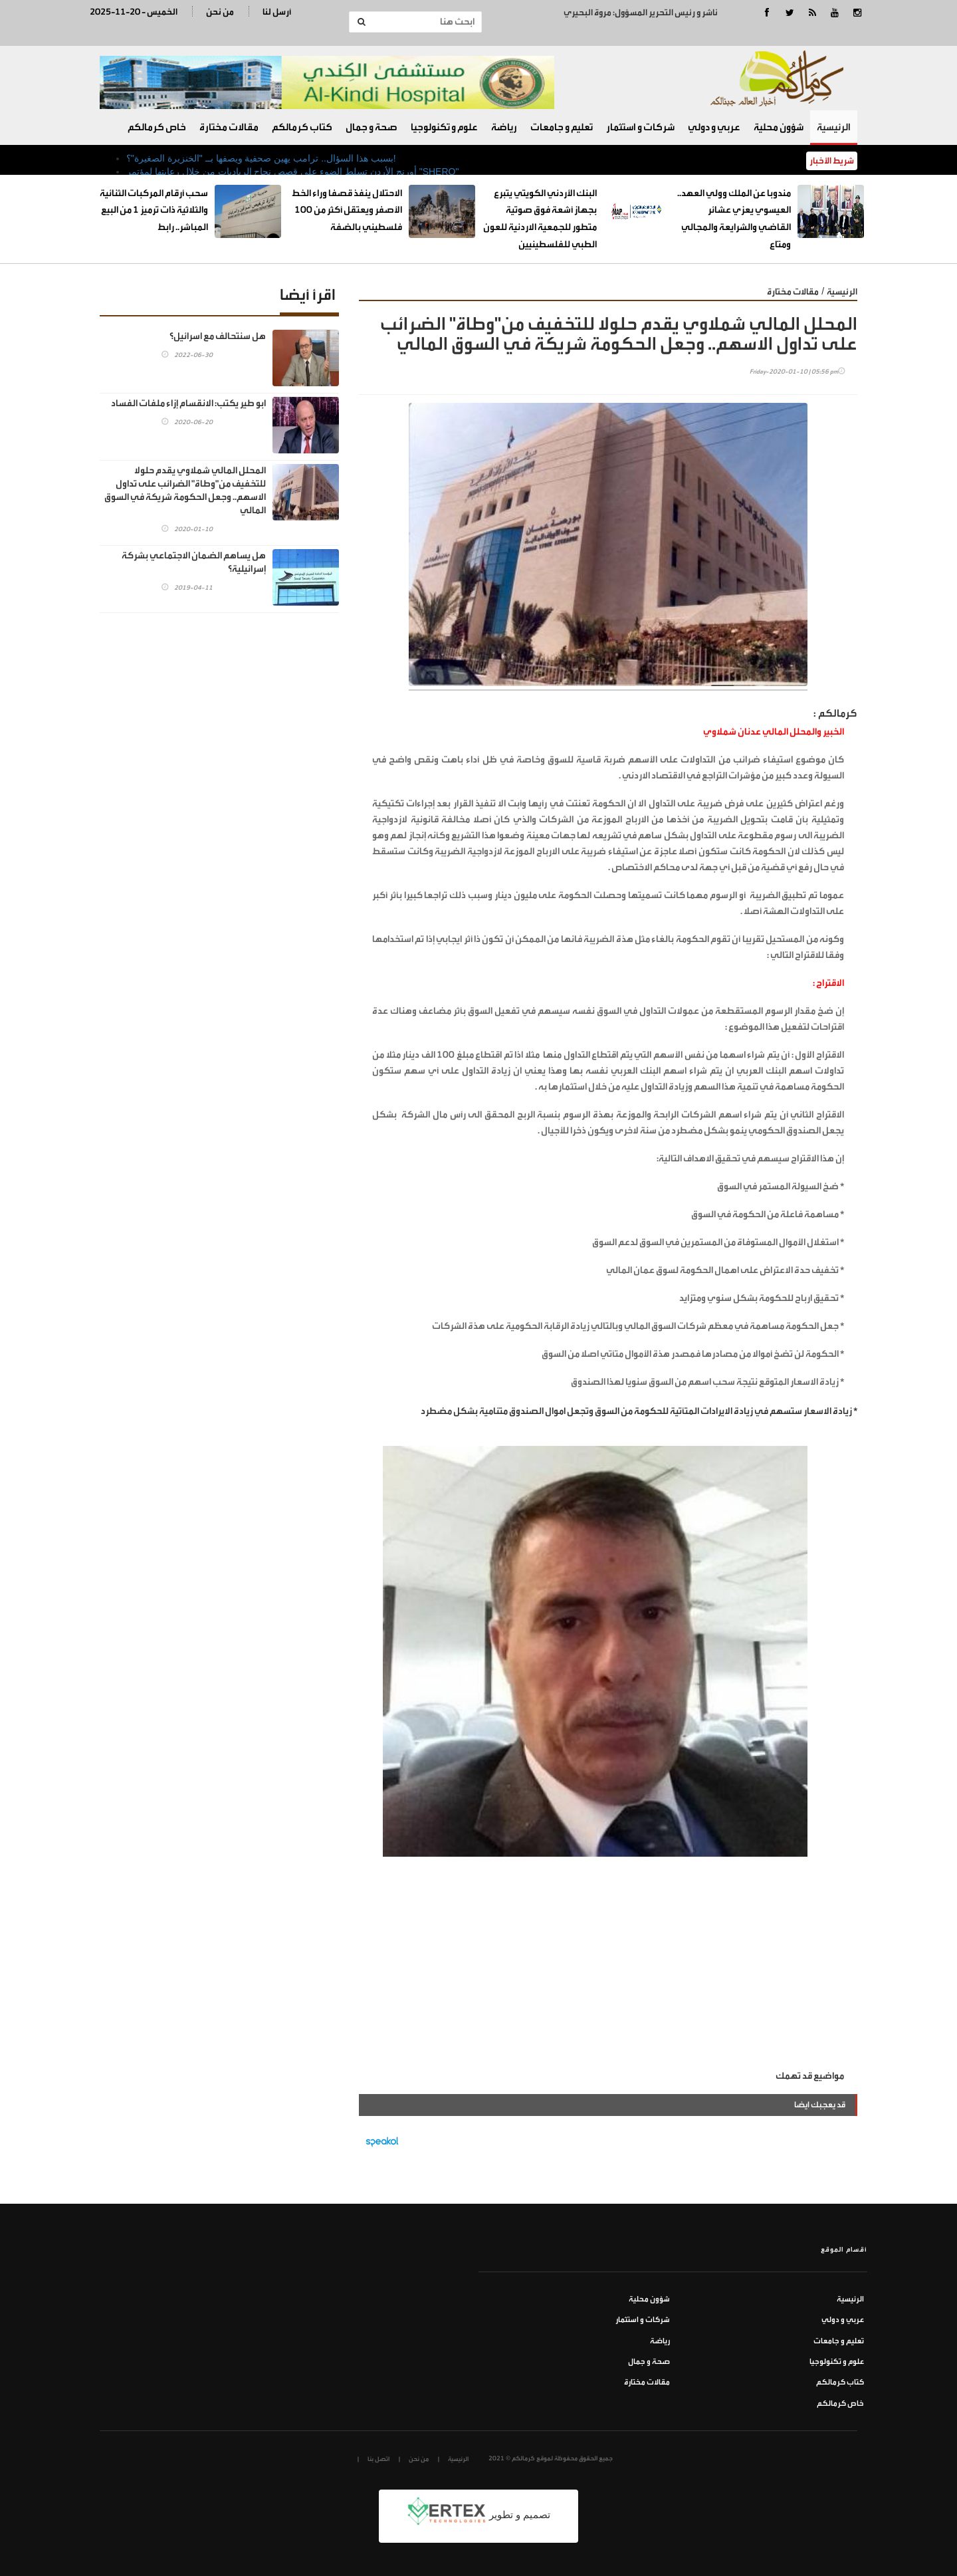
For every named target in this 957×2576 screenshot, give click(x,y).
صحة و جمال (371, 127)
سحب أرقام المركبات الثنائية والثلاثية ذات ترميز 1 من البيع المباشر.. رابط (154, 210)
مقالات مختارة (229, 127)
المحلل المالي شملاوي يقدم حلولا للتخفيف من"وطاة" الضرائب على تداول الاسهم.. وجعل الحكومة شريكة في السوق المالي (185, 490)
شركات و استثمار (640, 127)
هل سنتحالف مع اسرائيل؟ (217, 336)
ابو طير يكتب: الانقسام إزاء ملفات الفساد (188, 403)
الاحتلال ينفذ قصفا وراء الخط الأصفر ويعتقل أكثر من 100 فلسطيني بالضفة (347, 210)
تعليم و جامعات (561, 127)
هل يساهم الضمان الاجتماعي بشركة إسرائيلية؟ (194, 562)
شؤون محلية (778, 127)
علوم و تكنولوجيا (444, 127)
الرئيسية (834, 127)
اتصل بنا (378, 2459)
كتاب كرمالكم (302, 127)
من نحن (220, 12)
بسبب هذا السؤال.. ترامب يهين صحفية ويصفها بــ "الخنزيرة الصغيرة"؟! (261, 158)
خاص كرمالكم (157, 127)
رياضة (504, 127)
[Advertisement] (608, 1968)
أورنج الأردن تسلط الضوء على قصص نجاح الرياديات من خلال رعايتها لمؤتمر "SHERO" (292, 171)
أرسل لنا (277, 12)
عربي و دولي (714, 127)
